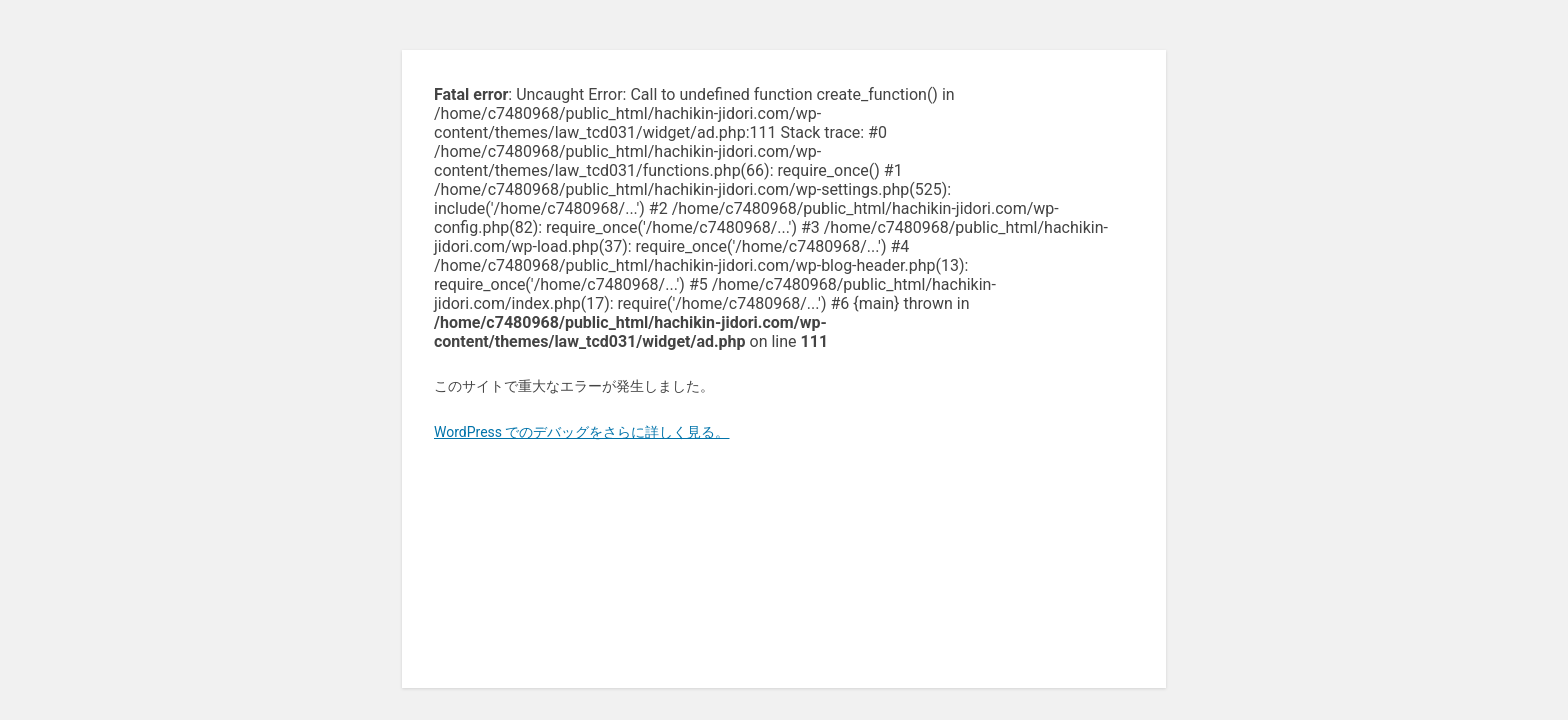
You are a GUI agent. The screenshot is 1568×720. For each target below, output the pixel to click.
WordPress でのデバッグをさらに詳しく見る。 (582, 432)
